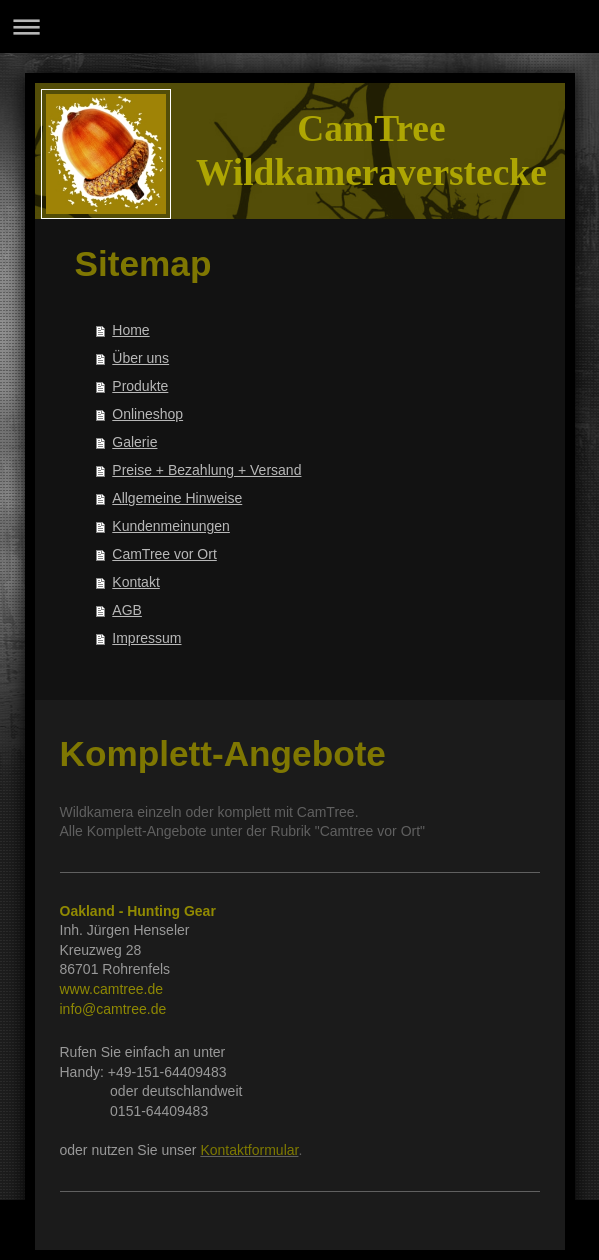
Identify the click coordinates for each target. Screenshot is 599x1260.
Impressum (146, 638)
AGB (127, 610)
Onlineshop (147, 414)
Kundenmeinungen (171, 526)
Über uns (140, 358)
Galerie (134, 442)
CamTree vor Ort (164, 554)
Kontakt (135, 582)
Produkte (140, 386)
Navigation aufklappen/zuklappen (299, 26)
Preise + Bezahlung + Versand (206, 470)
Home (130, 330)
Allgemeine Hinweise (177, 498)
